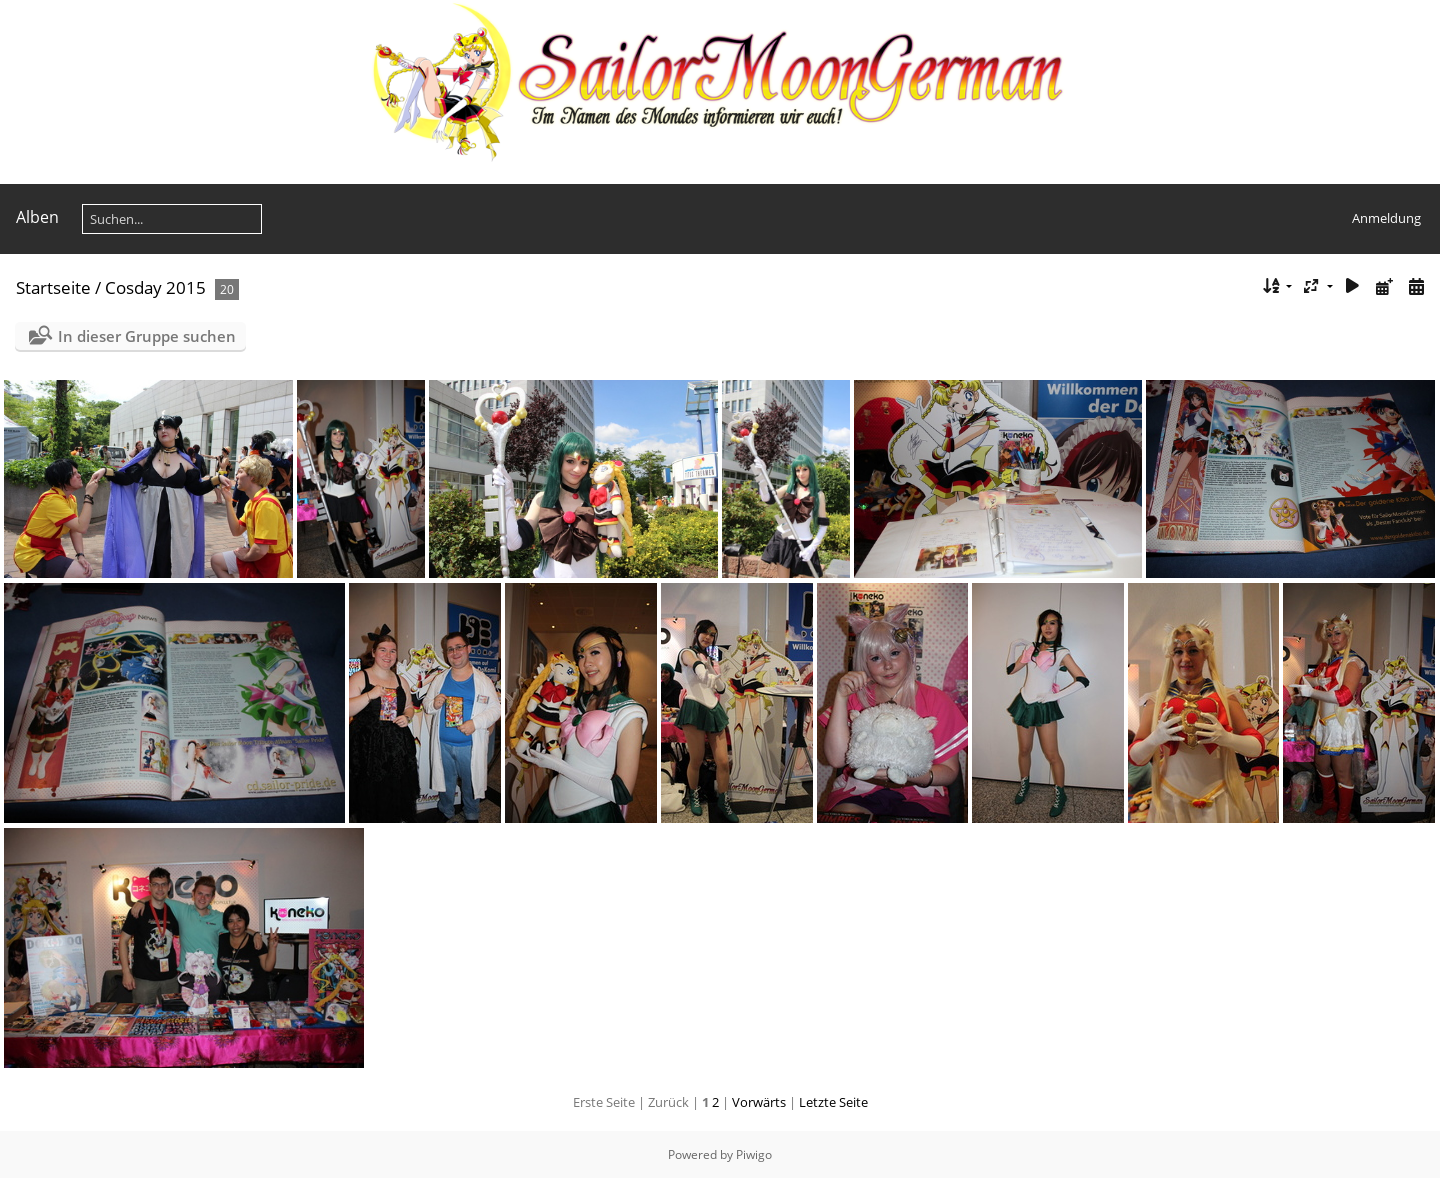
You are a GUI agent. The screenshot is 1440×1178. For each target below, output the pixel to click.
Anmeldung (1386, 218)
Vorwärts (759, 1102)
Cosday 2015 (155, 287)
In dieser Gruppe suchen (147, 336)
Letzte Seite (833, 1102)
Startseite (53, 287)
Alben (37, 217)
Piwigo (754, 1154)
